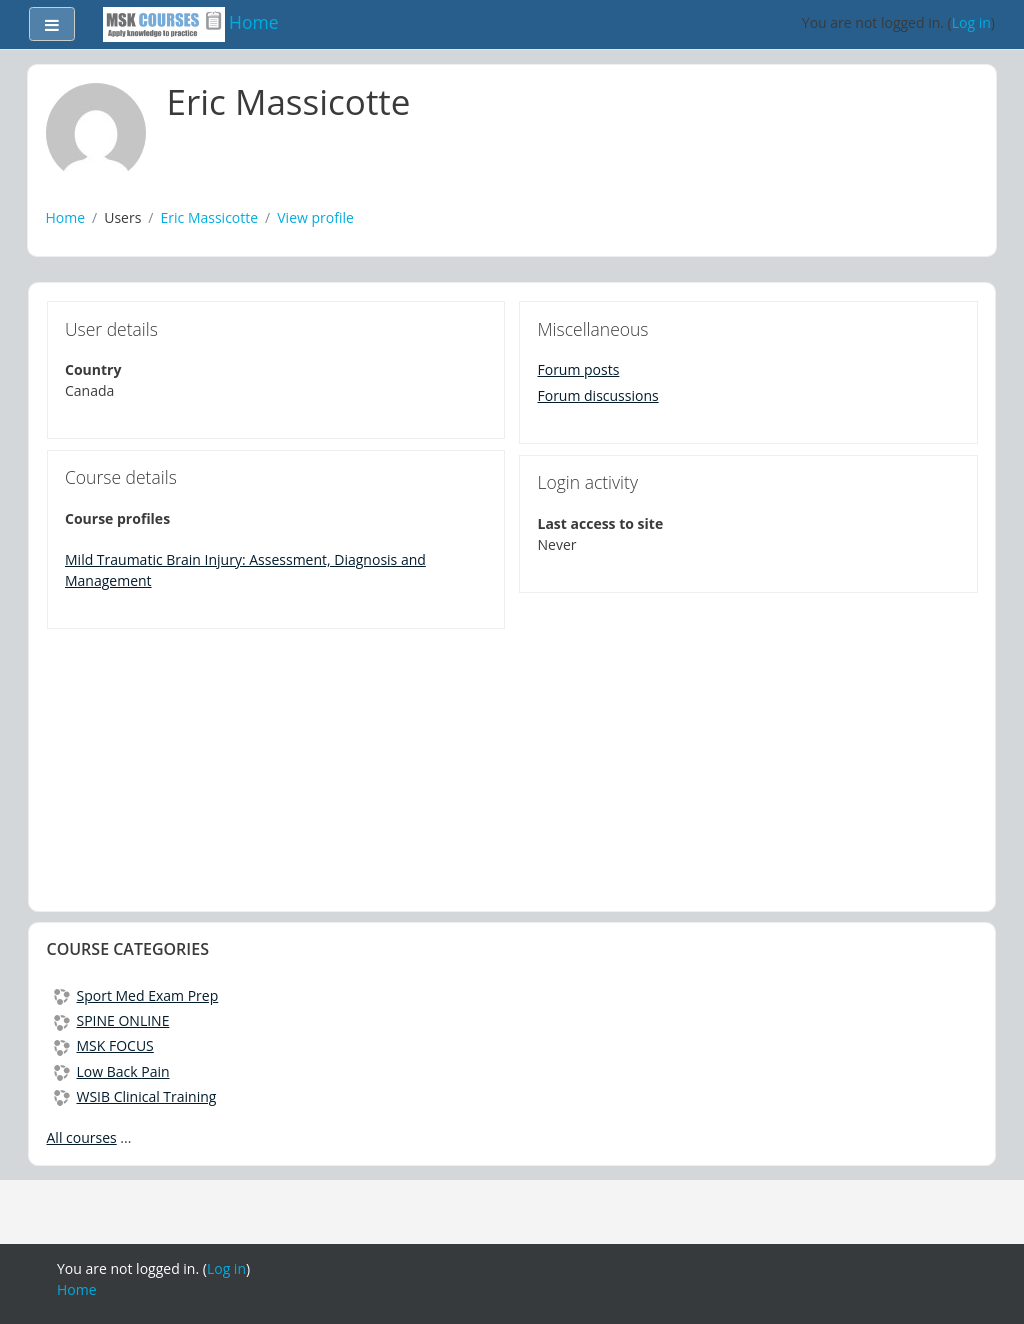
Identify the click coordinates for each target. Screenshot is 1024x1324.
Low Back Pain (112, 1071)
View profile (315, 217)
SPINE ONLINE (112, 1020)
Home (66, 217)
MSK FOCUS (104, 1045)
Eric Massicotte (210, 217)
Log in (971, 22)
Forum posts (579, 369)
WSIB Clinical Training (135, 1096)
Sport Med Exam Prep (136, 995)
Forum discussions (598, 395)
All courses (82, 1137)
